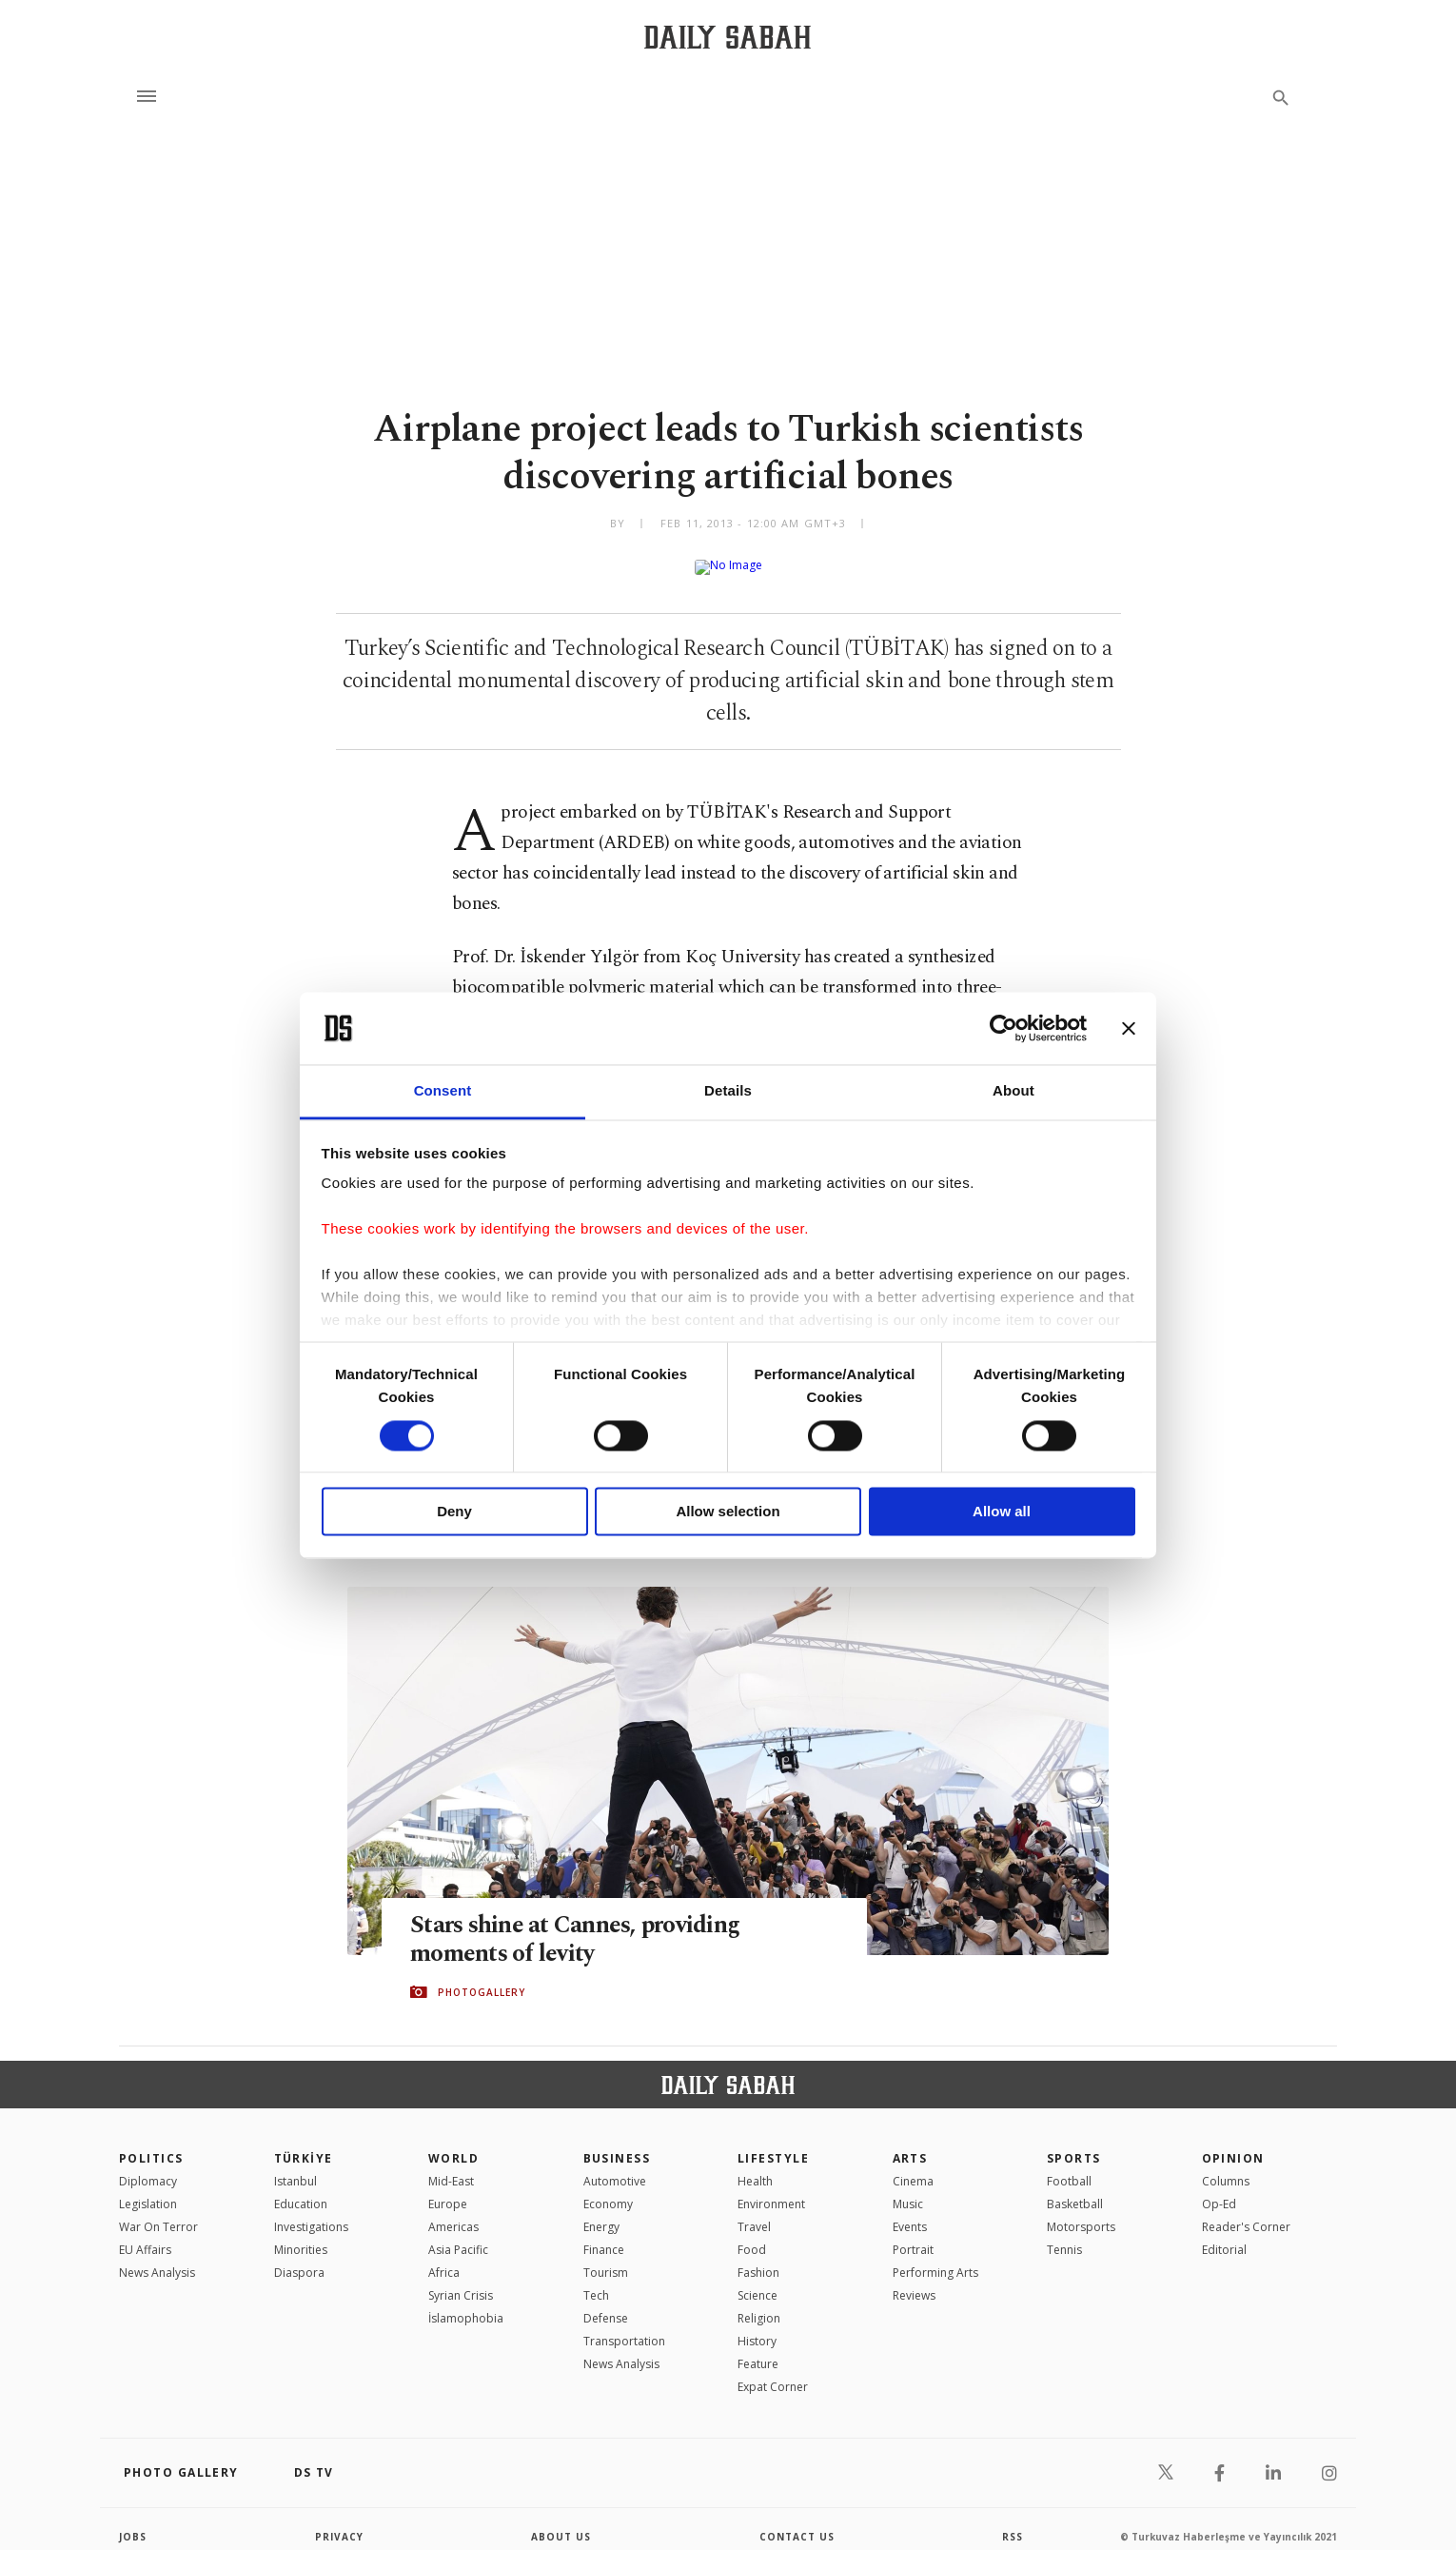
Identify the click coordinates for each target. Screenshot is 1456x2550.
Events (910, 2212)
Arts (910, 2143)
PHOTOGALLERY (481, 1977)
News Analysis (157, 2257)
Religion (759, 2303)
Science (757, 2280)
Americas (453, 2212)
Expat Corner (773, 2371)
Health (755, 2166)
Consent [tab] (443, 1091)
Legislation (148, 2189)
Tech (596, 2280)
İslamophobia (465, 2303)
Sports (1074, 2143)
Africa (444, 2257)
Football (1069, 2166)
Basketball (1075, 2189)
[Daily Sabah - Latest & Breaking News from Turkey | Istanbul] (727, 37)
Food (752, 2234)
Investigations (311, 2212)
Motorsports (1081, 2212)
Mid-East (451, 2166)
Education (300, 2189)
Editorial (1224, 2234)
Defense (605, 2303)
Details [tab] (728, 1091)
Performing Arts (935, 2257)
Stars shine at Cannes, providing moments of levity (574, 1924)
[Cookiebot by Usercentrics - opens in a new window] (1003, 1028)
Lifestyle (773, 2143)
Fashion (758, 2257)
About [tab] (1013, 1091)
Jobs (133, 2521)
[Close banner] (1128, 1028)
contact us (797, 2521)
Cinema (913, 2166)
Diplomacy (148, 2166)
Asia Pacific (458, 2234)
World (453, 2143)
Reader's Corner (1246, 2212)
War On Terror (158, 2212)
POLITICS (151, 2143)
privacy (339, 2521)
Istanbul (295, 2166)
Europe (447, 2189)
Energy (601, 2212)
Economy (608, 2189)
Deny (454, 1512)
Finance (603, 2234)
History (757, 2326)
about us (561, 2521)
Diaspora (299, 2257)
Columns (1225, 2166)
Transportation (624, 2326)
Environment (771, 2189)
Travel (754, 2212)
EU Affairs (145, 2234)
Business (617, 2143)
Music (908, 2189)
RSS (1012, 2521)
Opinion (1233, 2143)
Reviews (914, 2280)
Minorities (300, 2234)
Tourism (605, 2257)
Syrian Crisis (460, 2280)
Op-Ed (1219, 2189)
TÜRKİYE (303, 2143)
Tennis (1064, 2234)
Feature (758, 2349)
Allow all (1002, 1512)
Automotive (614, 2166)
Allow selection (727, 1512)
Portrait (913, 2234)
